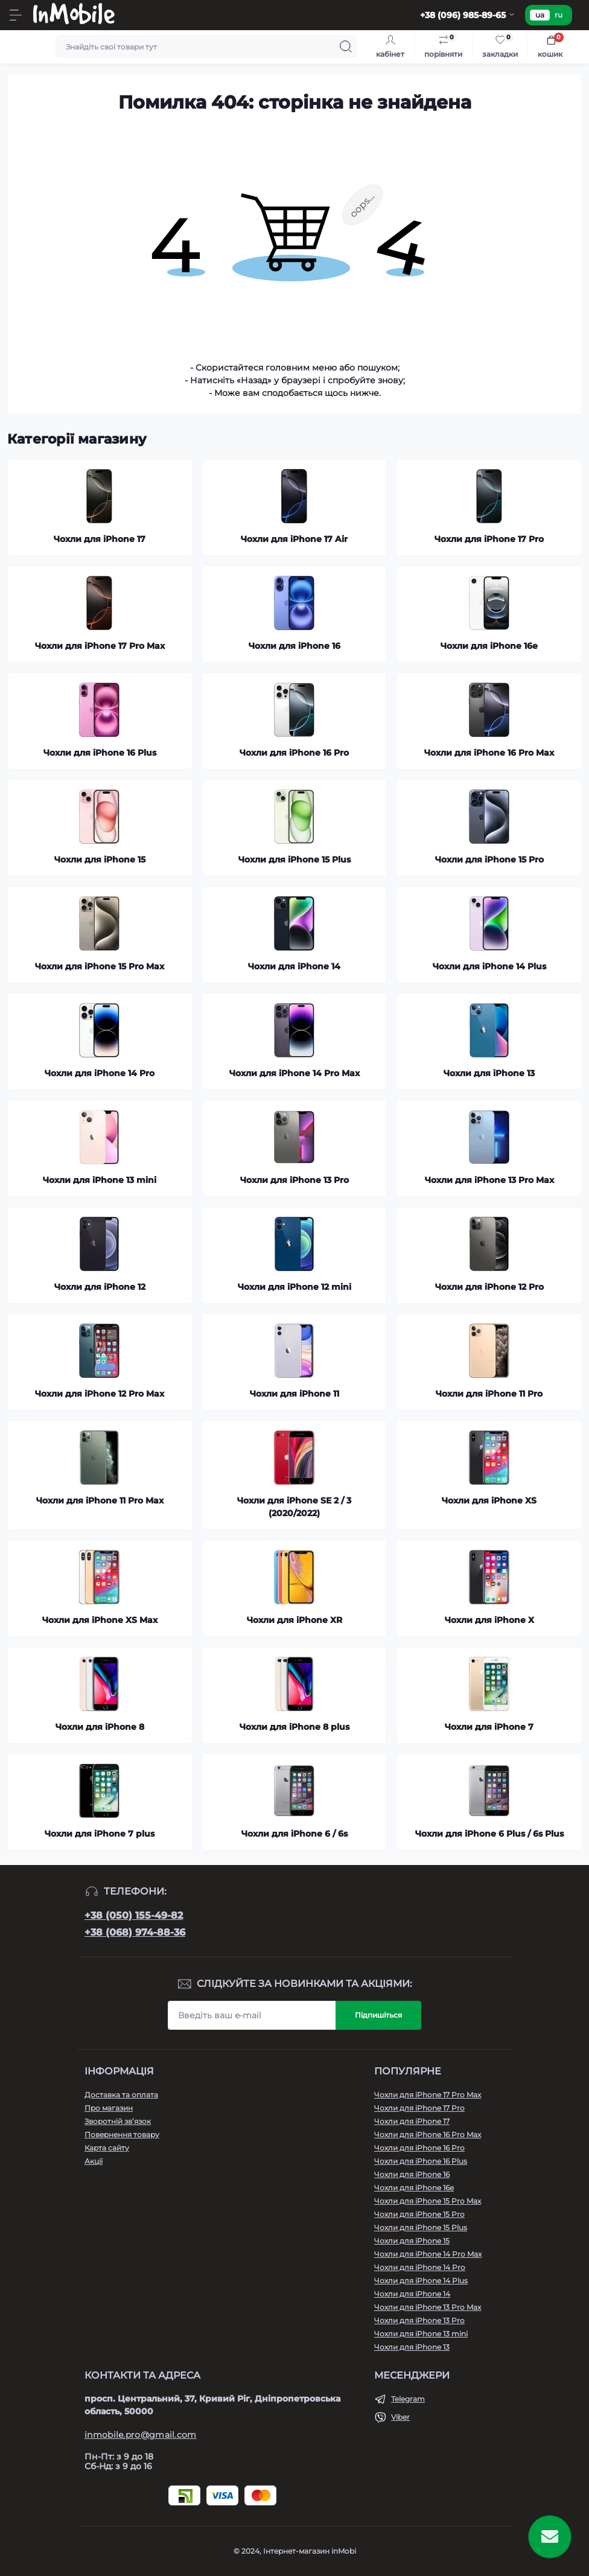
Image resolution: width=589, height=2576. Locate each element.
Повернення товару (121, 2134)
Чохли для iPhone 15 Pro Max (427, 2200)
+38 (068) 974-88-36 (134, 1932)
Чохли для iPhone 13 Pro (419, 2320)
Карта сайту (106, 2147)
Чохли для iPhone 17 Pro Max (427, 2094)
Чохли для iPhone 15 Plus (420, 2227)
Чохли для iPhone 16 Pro (419, 2147)
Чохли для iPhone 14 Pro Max (428, 2254)
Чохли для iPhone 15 (412, 2240)
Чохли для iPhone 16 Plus (420, 2161)
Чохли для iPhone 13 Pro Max (427, 2307)
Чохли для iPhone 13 (412, 2346)
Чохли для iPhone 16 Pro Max (427, 2134)
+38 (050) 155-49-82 (133, 1915)
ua (539, 14)
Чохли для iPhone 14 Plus (421, 2280)
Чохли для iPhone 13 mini (421, 2333)
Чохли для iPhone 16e (414, 2187)
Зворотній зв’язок (117, 2121)
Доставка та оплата (121, 2094)
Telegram (408, 2398)
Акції (93, 2161)
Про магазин (108, 2107)
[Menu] (16, 15)
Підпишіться (378, 2015)
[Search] (346, 46)
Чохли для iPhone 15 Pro (419, 2214)
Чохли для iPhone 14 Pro (419, 2267)
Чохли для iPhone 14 (412, 2293)
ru (558, 14)
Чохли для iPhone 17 (412, 2121)
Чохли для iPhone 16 (412, 2174)
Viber (400, 2416)
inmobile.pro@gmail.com (140, 2434)
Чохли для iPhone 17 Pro (419, 2107)
